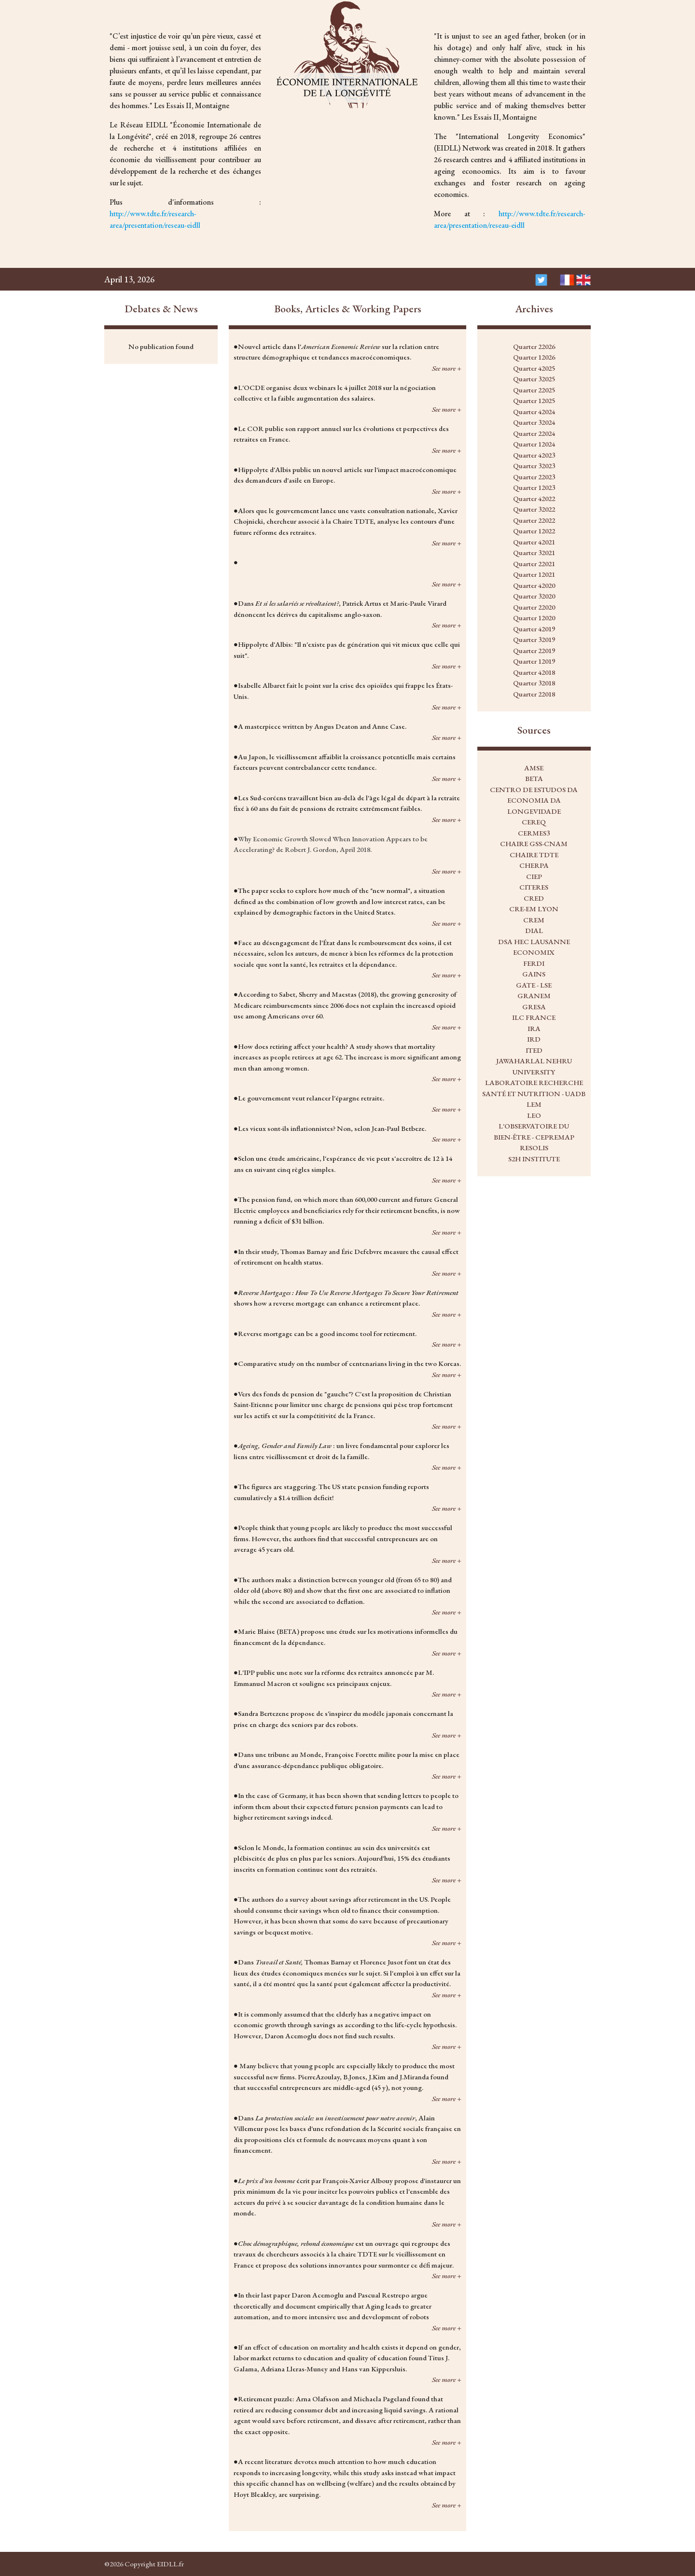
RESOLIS (534, 1147)
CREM (533, 919)
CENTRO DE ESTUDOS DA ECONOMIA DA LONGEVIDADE (534, 800)
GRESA (534, 1006)
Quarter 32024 (534, 422)
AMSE (533, 767)
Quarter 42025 (534, 368)
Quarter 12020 (534, 617)
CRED (534, 898)
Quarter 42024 (534, 411)
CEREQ (534, 821)
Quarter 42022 (534, 498)
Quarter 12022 (534, 530)
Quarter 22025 (534, 389)
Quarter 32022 (534, 509)
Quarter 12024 (534, 443)
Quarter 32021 (534, 552)
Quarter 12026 (534, 357)
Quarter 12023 (534, 487)
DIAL (534, 930)
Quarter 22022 (534, 520)
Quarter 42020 (534, 585)
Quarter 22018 (534, 693)
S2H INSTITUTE (534, 1158)
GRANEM (534, 995)
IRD (534, 1039)
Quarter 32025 (534, 378)
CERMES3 (534, 832)
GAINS (533, 973)
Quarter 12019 (534, 661)
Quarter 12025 (534, 400)
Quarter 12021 (534, 574)
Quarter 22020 (534, 607)
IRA (534, 1028)
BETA (534, 778)
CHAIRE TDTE (534, 854)
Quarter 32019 (534, 639)
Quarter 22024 (534, 433)
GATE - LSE (534, 984)
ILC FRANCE (534, 1017)
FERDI (533, 963)
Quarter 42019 (534, 628)
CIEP (534, 876)
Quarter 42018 (534, 672)
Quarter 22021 (534, 563)
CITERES (533, 886)
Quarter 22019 (534, 650)
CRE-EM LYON (533, 908)
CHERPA (534, 865)
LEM (534, 1104)
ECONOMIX (534, 952)
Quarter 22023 (534, 476)
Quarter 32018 (534, 682)
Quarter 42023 (534, 455)
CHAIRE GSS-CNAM (534, 843)
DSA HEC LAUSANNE (534, 941)
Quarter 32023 (534, 465)
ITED (534, 1050)
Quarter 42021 (534, 541)
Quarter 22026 (534, 346)
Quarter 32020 (534, 595)
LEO (534, 1115)
